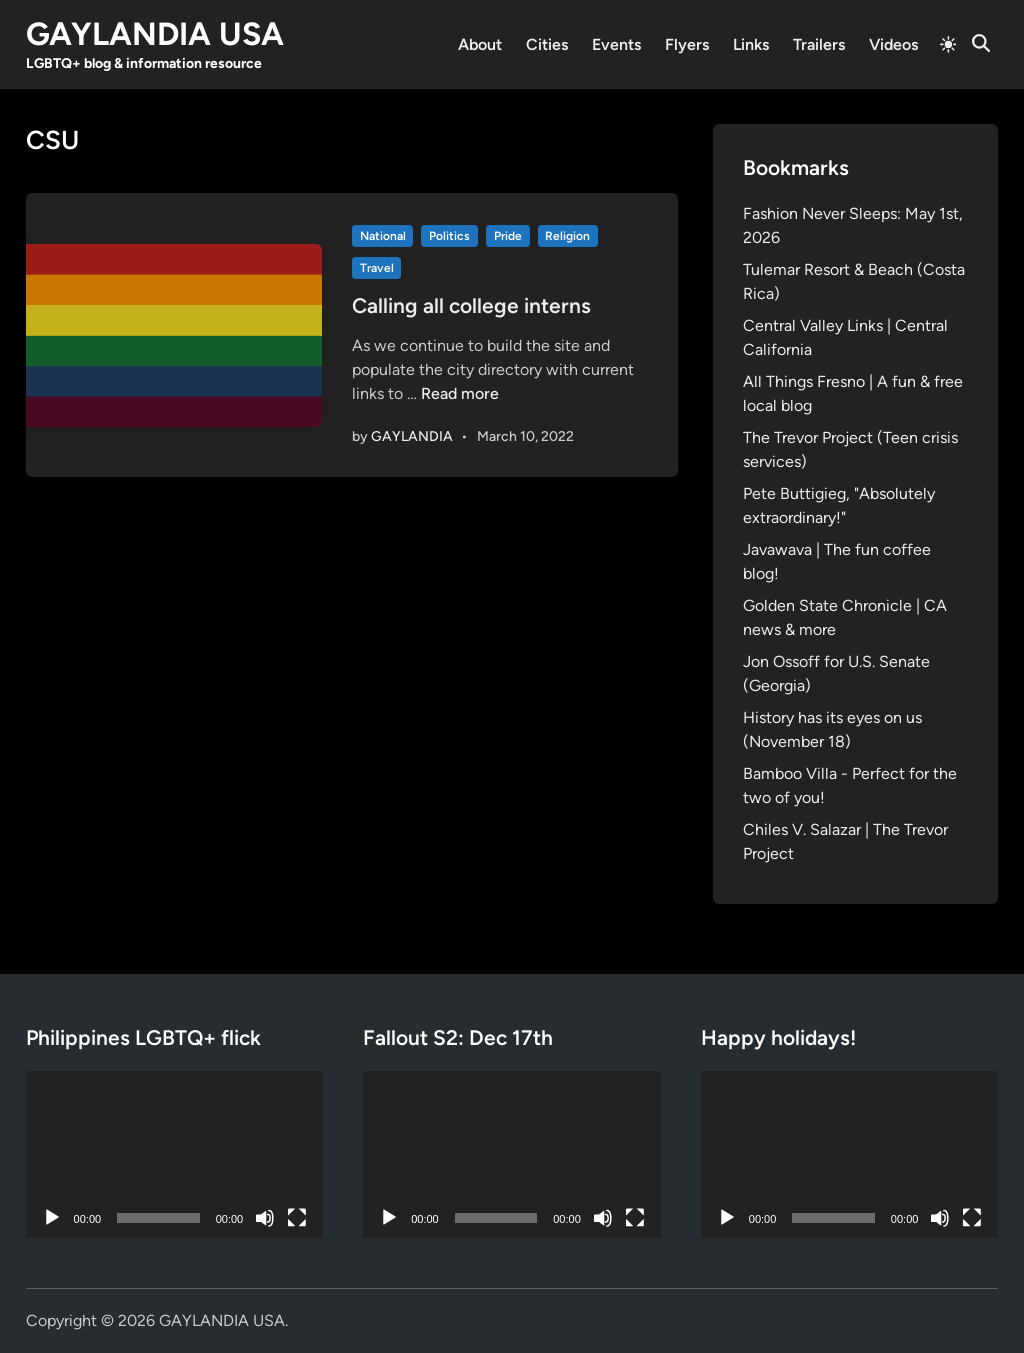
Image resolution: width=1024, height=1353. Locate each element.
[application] (175, 1154)
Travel (377, 268)
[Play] (52, 1218)
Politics (449, 236)
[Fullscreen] (297, 1218)
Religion (567, 236)
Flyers (687, 44)
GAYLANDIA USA (155, 34)
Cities (547, 44)
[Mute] (265, 1218)
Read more (460, 393)
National (383, 236)
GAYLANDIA (412, 436)
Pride (508, 236)
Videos (893, 44)
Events (616, 44)
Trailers (819, 44)
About (480, 44)
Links (751, 44)
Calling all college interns (471, 305)
